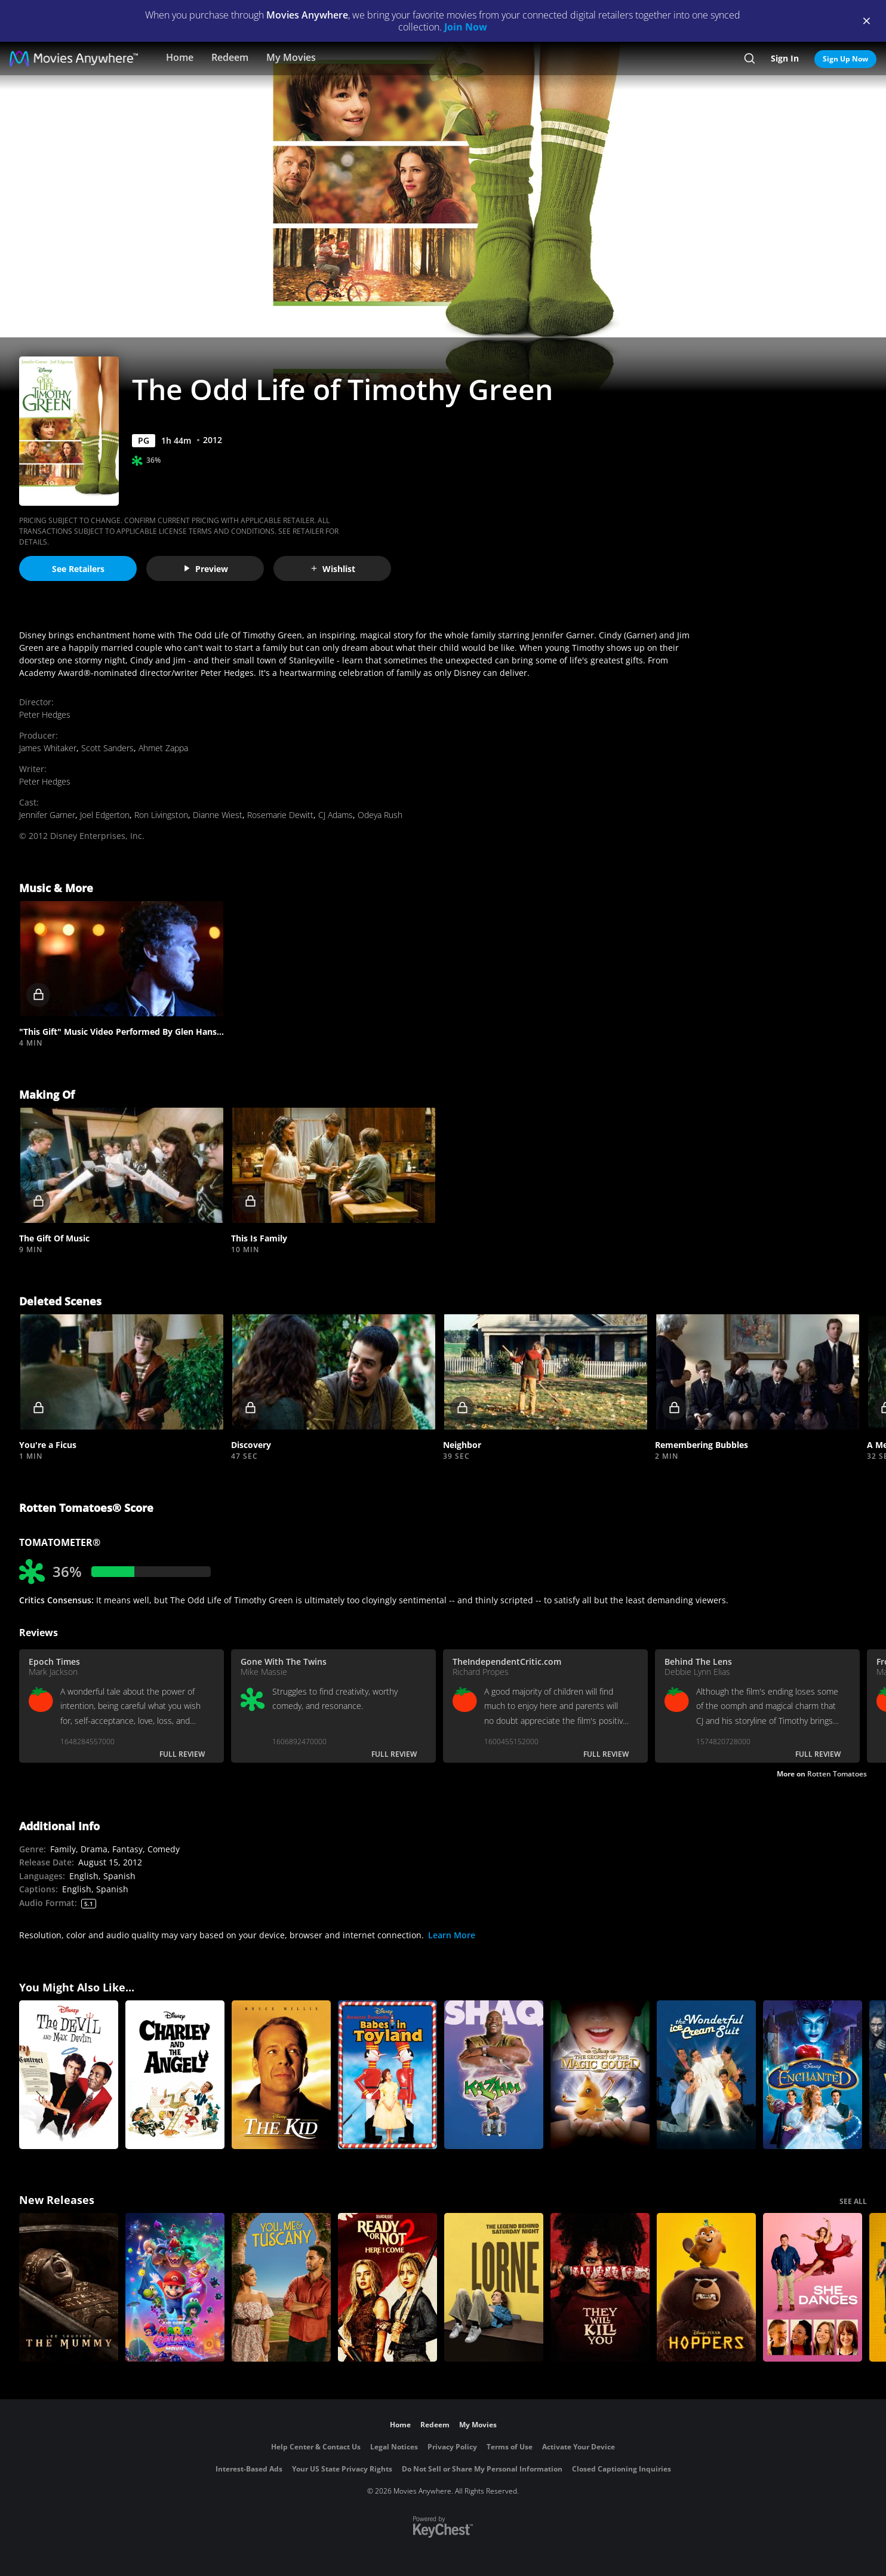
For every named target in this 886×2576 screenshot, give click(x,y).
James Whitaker (47, 748)
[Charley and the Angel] (174, 2074)
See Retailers (78, 568)
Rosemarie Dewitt (280, 814)
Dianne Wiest (217, 814)
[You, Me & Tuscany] (281, 2287)
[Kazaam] (493, 2074)
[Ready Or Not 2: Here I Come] (387, 2287)
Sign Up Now (845, 59)
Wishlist (332, 568)
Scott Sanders (107, 748)
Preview (205, 568)
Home (179, 57)
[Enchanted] (812, 2074)
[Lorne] (493, 2287)
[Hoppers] (706, 2287)
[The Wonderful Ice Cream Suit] (706, 2074)
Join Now (465, 26)
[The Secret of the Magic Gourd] (600, 2074)
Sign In (785, 58)
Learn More (451, 1935)
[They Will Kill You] (600, 2287)
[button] (121, 958)
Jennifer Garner (47, 814)
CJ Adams (335, 814)
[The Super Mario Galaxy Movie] (174, 2287)
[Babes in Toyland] (387, 2074)
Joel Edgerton (105, 814)
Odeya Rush (380, 814)
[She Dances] (812, 2287)
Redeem (229, 57)
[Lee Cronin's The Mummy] (68, 2287)
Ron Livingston (161, 814)
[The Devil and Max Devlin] (68, 2074)
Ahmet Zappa (163, 748)
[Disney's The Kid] (281, 2074)
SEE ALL (853, 2201)
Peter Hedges (44, 714)
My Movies (291, 57)
